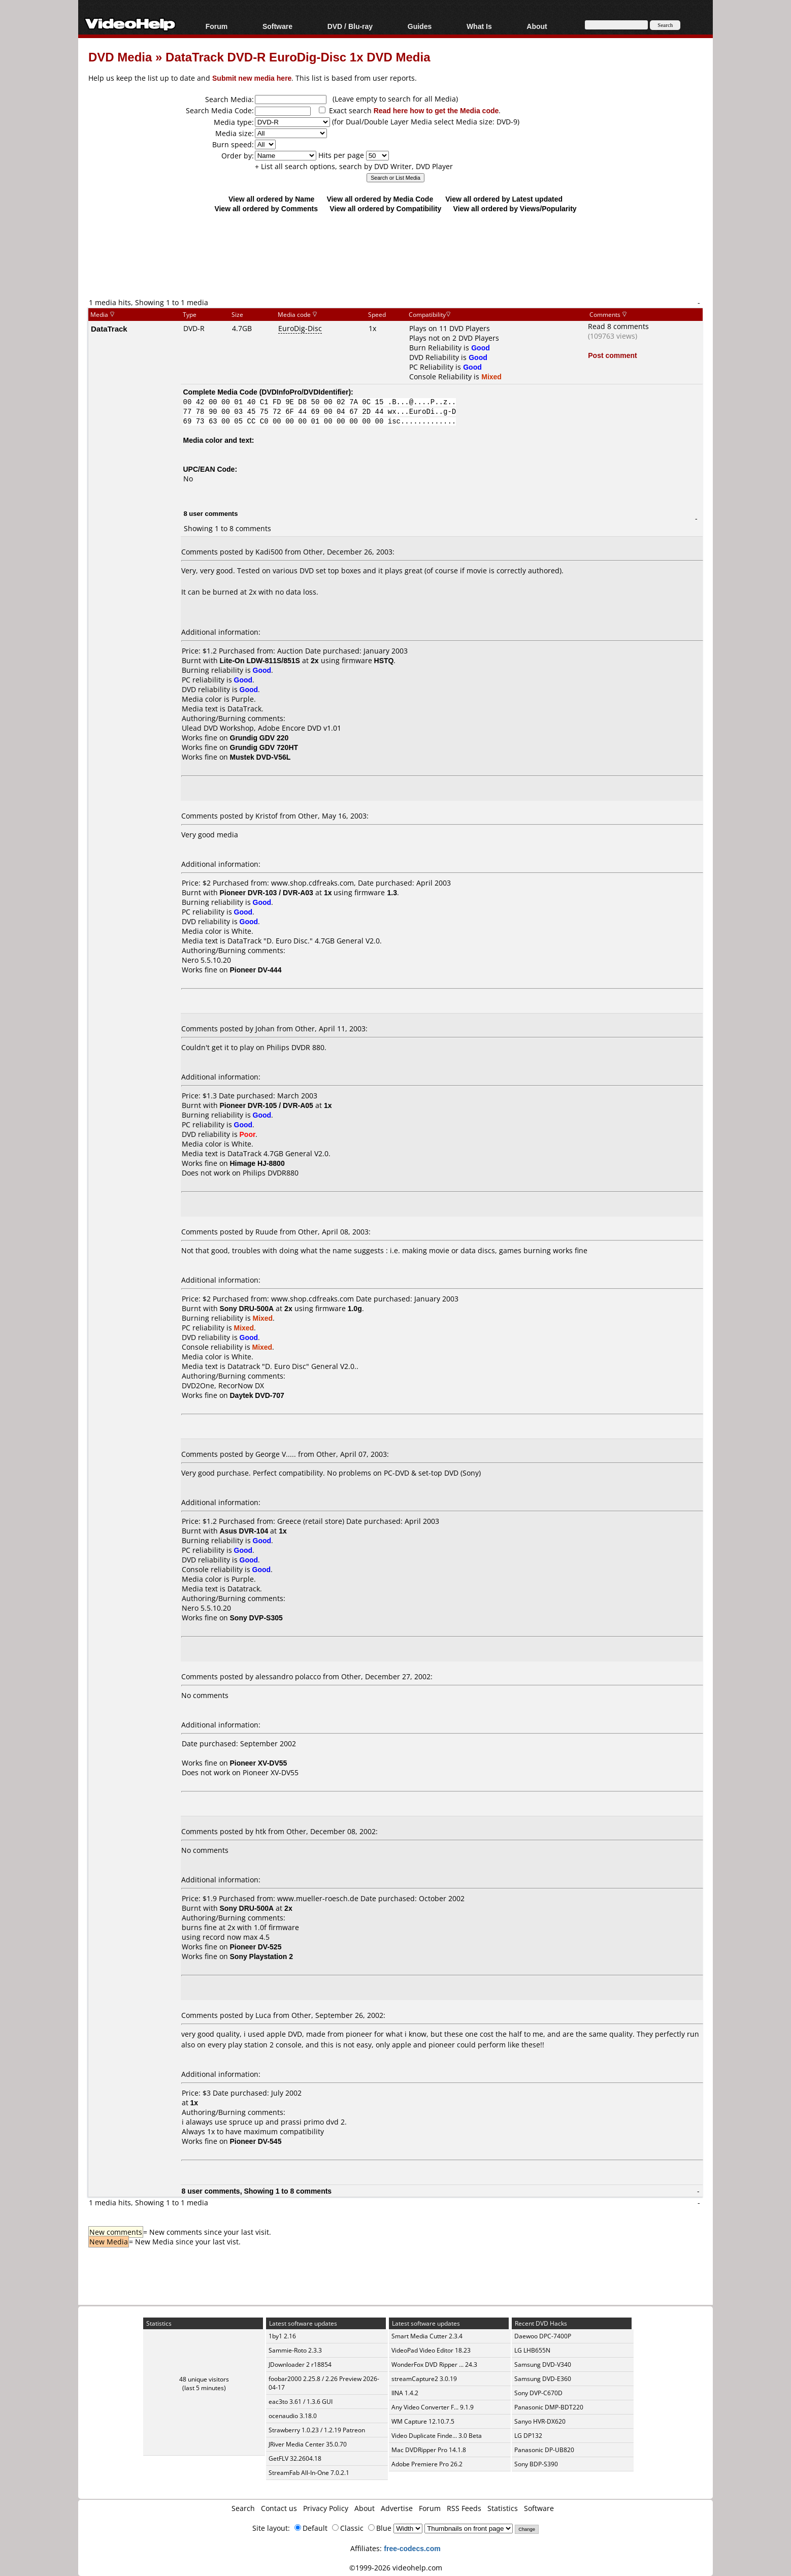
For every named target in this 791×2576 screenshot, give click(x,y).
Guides (420, 26)
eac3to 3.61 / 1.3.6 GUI (301, 2401)
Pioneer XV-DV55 (271, 1772)
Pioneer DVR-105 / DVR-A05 (266, 1105)
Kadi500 (269, 552)
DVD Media (120, 56)
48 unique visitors (204, 2379)
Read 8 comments (618, 326)
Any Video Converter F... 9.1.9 (432, 2407)
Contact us (279, 2508)
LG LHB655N (532, 2350)
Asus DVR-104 (244, 1531)
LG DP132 (528, 2435)
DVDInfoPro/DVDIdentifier (304, 392)
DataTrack (109, 328)
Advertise (397, 2508)
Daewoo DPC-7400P (542, 2336)
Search (243, 2508)
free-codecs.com (412, 2548)
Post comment (612, 355)
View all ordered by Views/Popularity (515, 208)
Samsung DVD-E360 (542, 2378)
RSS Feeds (464, 2508)
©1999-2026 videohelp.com (395, 2567)
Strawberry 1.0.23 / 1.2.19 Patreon (317, 2430)
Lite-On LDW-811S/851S (260, 660)
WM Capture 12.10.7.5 (422, 2421)
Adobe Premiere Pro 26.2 (427, 2464)
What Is (479, 26)
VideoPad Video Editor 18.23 (431, 2350)
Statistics (502, 2508)
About (536, 26)
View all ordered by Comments (266, 208)
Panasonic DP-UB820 (544, 2449)
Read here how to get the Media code (436, 110)
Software (277, 26)
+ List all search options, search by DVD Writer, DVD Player (354, 166)
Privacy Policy (325, 2508)
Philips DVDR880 (271, 1173)
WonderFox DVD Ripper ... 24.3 (434, 2364)
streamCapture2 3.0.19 (424, 2378)
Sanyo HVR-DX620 (540, 2421)
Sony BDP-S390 (536, 2464)
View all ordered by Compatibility (385, 208)
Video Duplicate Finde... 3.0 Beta (436, 2435)
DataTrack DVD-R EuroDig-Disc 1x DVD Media (298, 56)
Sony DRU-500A (247, 1308)
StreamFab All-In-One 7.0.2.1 (309, 2472)
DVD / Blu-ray (350, 26)
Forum (217, 26)
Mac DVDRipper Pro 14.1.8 (428, 2449)
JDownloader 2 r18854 (300, 2364)
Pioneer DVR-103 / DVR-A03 (266, 892)
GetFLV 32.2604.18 (295, 2458)
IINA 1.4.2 (404, 2393)
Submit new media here (251, 78)
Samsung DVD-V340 (542, 2364)
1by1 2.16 (282, 2336)
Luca (263, 2015)
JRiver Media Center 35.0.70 (308, 2444)
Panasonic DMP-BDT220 (548, 2407)
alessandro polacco (288, 1676)
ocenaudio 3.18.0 (293, 2415)
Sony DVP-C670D (538, 2393)
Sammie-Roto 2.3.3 (295, 2350)
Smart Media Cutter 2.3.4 (427, 2336)
